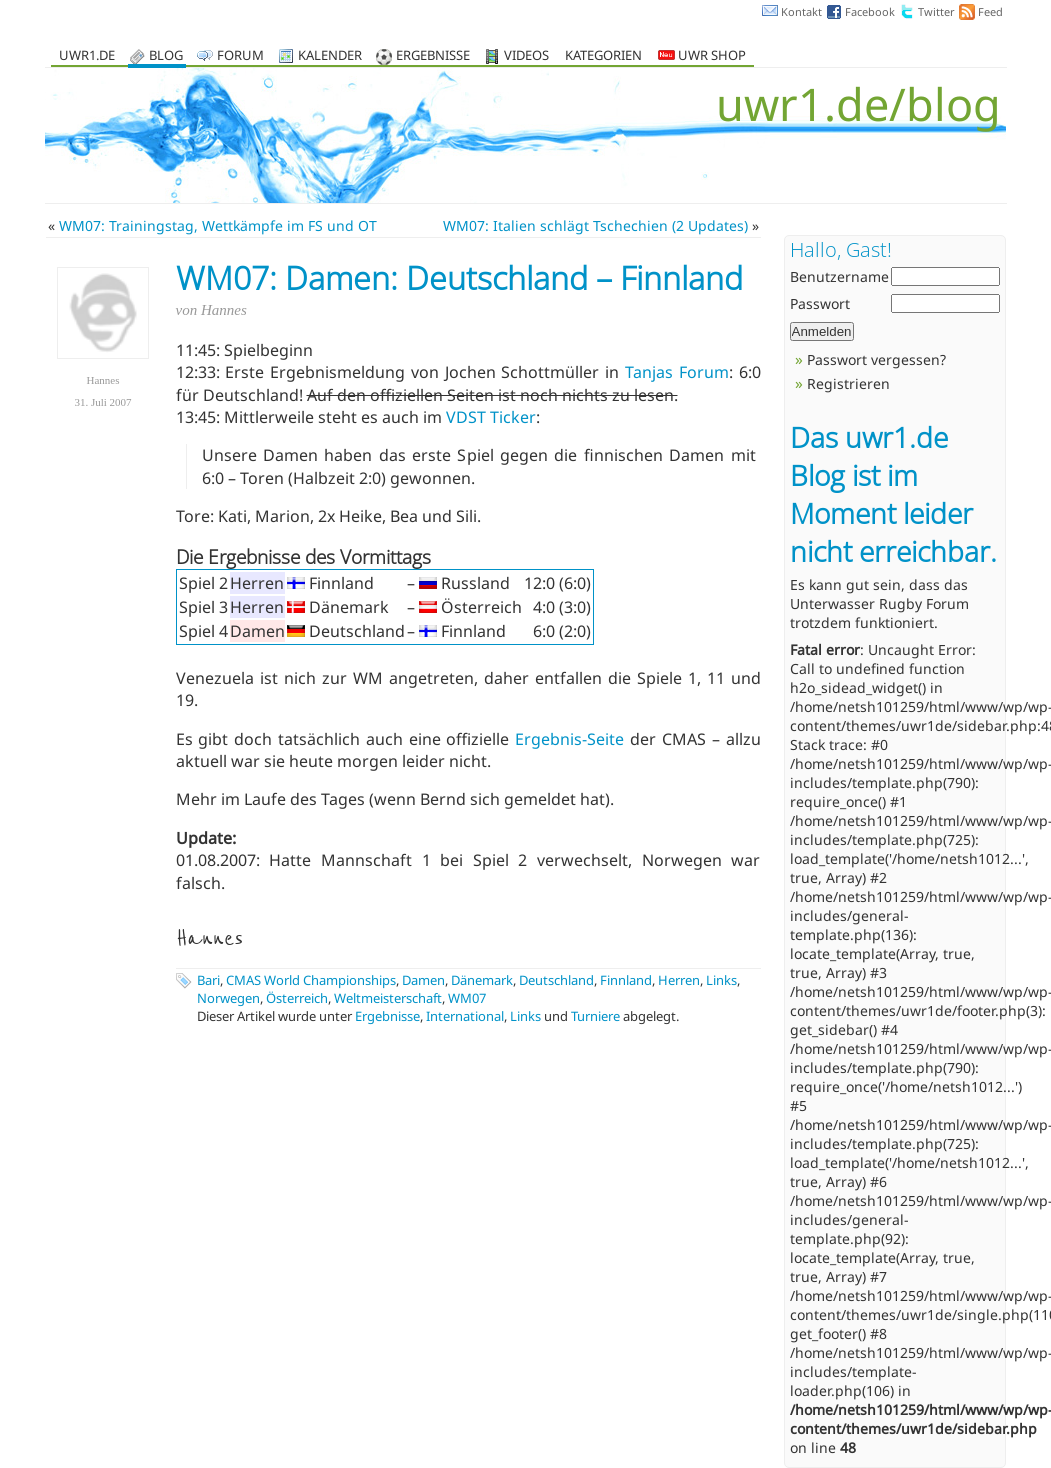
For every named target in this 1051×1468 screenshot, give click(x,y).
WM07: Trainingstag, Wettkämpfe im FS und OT (218, 225)
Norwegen (228, 998)
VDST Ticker (491, 417)
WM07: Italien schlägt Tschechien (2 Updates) (595, 225)
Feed (990, 11)
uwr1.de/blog (858, 103)
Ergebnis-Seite (569, 739)
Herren (679, 980)
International (465, 1016)
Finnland (626, 980)
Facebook (870, 11)
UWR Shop (702, 56)
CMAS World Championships (311, 980)
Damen (423, 980)
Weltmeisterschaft (388, 998)
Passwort (820, 303)
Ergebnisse (433, 56)
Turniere (595, 1016)
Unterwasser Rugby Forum (879, 603)
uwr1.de (87, 56)
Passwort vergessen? (876, 359)
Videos (526, 56)
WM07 (467, 998)
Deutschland (556, 980)
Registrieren (848, 383)
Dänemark (482, 980)
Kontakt (801, 11)
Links (721, 980)
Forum (240, 56)
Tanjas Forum (677, 372)
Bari (208, 980)
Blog (166, 56)
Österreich (297, 998)
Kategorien (603, 56)
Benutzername (839, 276)
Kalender (330, 56)
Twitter (936, 11)
